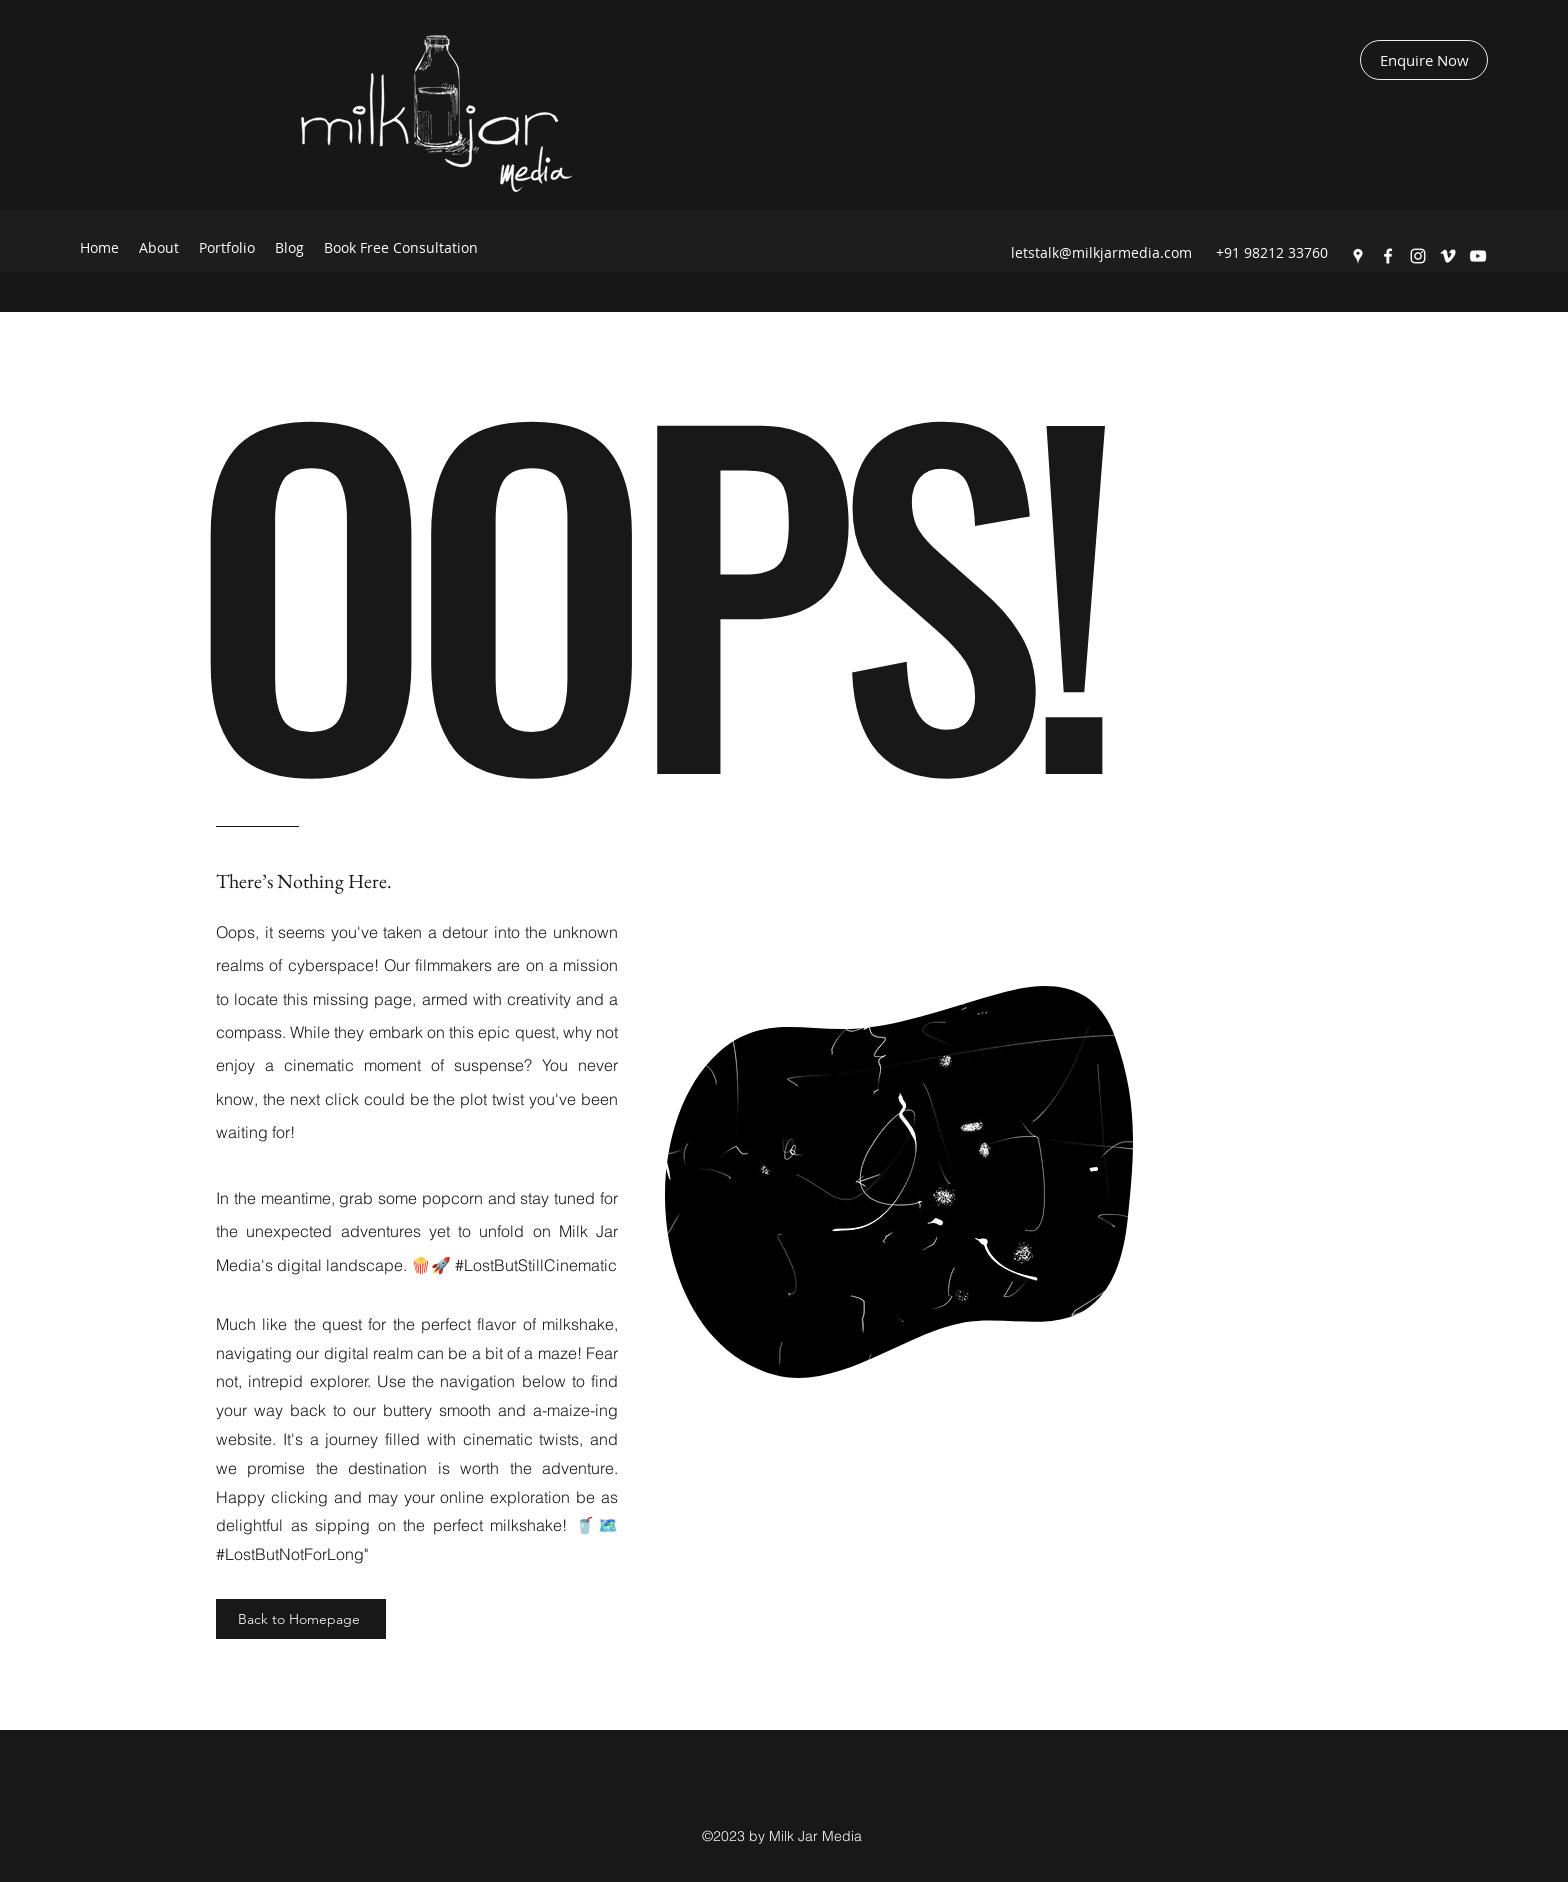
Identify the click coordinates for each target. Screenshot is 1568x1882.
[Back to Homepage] (301, 1619)
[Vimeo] (1448, 256)
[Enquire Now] (1424, 60)
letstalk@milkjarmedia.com (1101, 252)
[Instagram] (1418, 256)
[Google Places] (1358, 256)
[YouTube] (1478, 256)
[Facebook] (1388, 256)
